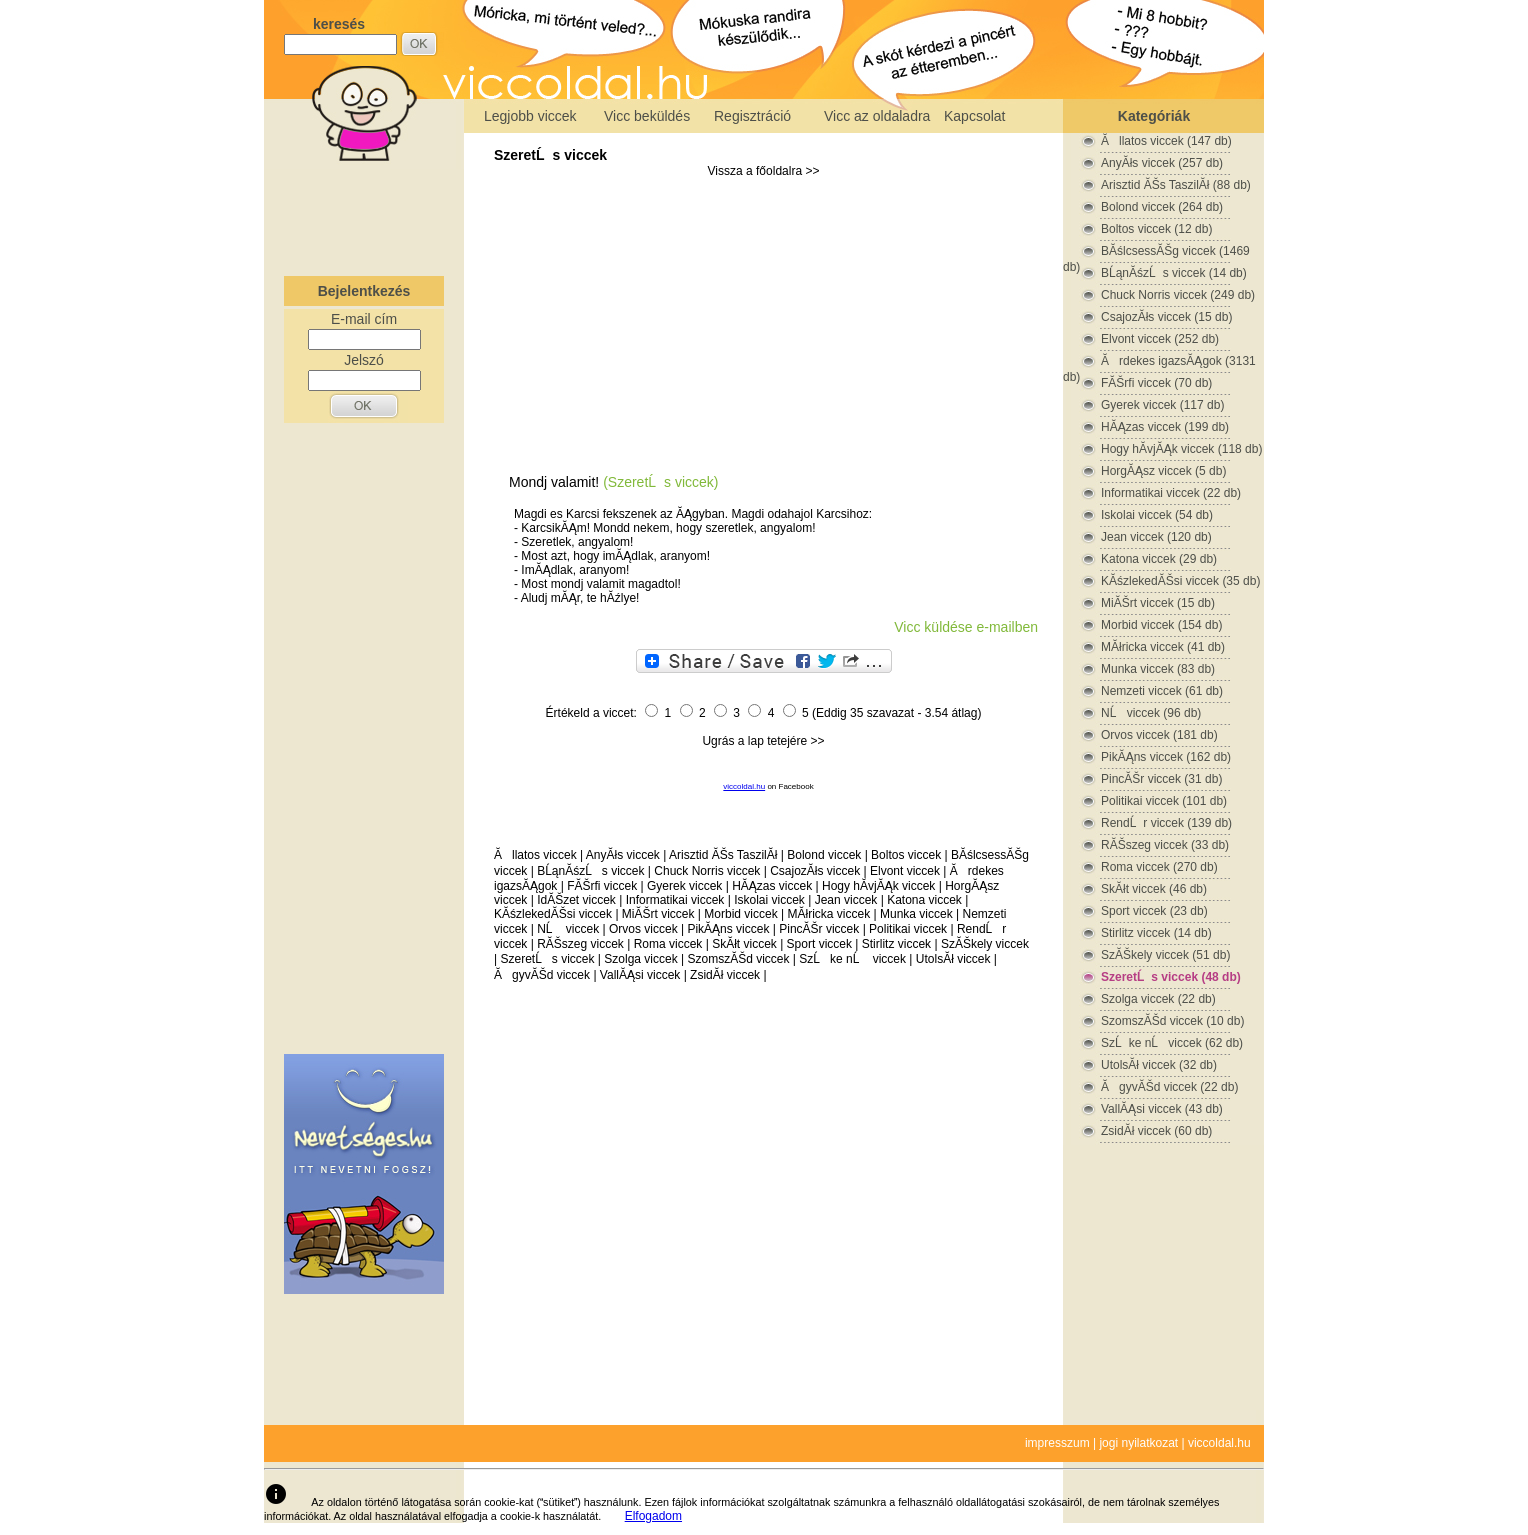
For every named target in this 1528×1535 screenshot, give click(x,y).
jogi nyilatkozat (1138, 1443)
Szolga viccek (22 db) (1158, 999)
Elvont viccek (905, 871)
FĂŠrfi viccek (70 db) (1156, 383)
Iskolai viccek (769, 900)
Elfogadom (653, 1516)
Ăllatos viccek (535, 855)
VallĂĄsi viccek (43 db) (1162, 1109)
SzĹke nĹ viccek (852, 959)
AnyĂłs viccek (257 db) (1162, 163)
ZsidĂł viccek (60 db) (1156, 1131)
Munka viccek (916, 914)
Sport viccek (819, 944)
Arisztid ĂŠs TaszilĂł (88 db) (1176, 185)
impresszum (1057, 1443)
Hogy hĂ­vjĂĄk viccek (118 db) (1181, 449)
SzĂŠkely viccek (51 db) (1165, 955)
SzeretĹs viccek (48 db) (1171, 977)
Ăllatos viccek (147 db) (1166, 141)
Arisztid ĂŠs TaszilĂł (723, 855)
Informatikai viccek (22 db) (1171, 493)
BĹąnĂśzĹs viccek (590, 871)
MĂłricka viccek (828, 914)
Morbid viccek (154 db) (1161, 625)
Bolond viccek (824, 855)
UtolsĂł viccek (953, 959)
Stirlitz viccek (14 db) (1156, 933)
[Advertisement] (364, 214)
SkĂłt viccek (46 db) (1154, 889)
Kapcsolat (974, 116)
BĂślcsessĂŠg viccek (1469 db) (1156, 251)
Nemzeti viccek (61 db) (1162, 691)
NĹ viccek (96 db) (1151, 713)
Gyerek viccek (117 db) (1162, 405)
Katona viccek (924, 900)
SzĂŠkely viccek (985, 944)
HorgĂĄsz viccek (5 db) (1163, 471)
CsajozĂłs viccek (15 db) (1166, 317)
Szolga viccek (640, 959)
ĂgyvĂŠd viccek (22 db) (1169, 1087)
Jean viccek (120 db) (1156, 537)
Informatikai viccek (675, 900)
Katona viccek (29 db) (1159, 559)
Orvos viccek (643, 929)
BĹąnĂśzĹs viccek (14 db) (1174, 273)
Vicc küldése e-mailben (966, 627)
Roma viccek (668, 944)
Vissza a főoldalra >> (764, 171)
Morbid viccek (740, 914)
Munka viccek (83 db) (1158, 669)
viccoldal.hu (744, 786)
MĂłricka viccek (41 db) (1163, 647)
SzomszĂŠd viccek (738, 959)
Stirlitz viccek (896, 944)
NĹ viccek (568, 929)
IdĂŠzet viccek (576, 900)
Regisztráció (752, 116)
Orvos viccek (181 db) (1159, 735)
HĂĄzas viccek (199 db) (1165, 427)
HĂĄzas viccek (772, 886)
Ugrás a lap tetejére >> (763, 741)
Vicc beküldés (647, 116)
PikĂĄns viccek (728, 929)
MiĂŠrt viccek (658, 914)
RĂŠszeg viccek (580, 944)
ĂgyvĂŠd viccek (542, 975)
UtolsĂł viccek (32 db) (1159, 1065)
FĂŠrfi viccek (602, 886)
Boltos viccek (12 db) (1156, 229)
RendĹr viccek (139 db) (1166, 823)
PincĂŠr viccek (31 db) (1161, 779)
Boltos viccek (906, 855)
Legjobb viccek (530, 116)
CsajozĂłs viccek (815, 871)
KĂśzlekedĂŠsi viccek (553, 914)
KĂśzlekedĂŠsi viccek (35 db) (1180, 581)
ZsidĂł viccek (725, 975)
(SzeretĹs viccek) (660, 482)
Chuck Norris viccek (707, 871)
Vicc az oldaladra (877, 116)
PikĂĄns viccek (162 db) (1166, 757)
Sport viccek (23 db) (1154, 911)
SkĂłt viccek (744, 944)
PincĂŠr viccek (819, 929)
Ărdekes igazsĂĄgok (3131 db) (1159, 361)
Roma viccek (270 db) (1159, 867)
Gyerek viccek (684, 886)
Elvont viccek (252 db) (1160, 339)
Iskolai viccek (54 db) (1157, 515)
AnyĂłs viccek (623, 855)
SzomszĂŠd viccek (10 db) (1172, 1021)
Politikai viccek (908, 929)
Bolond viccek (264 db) (1162, 207)
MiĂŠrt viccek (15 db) (1158, 603)
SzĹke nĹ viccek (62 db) (1172, 1043)
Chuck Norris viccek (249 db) (1178, 295)
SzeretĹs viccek (550, 155)
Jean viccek (846, 900)
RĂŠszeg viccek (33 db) (1165, 845)
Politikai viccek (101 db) (1164, 801)
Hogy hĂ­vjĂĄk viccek (878, 886)
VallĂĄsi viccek (640, 975)
